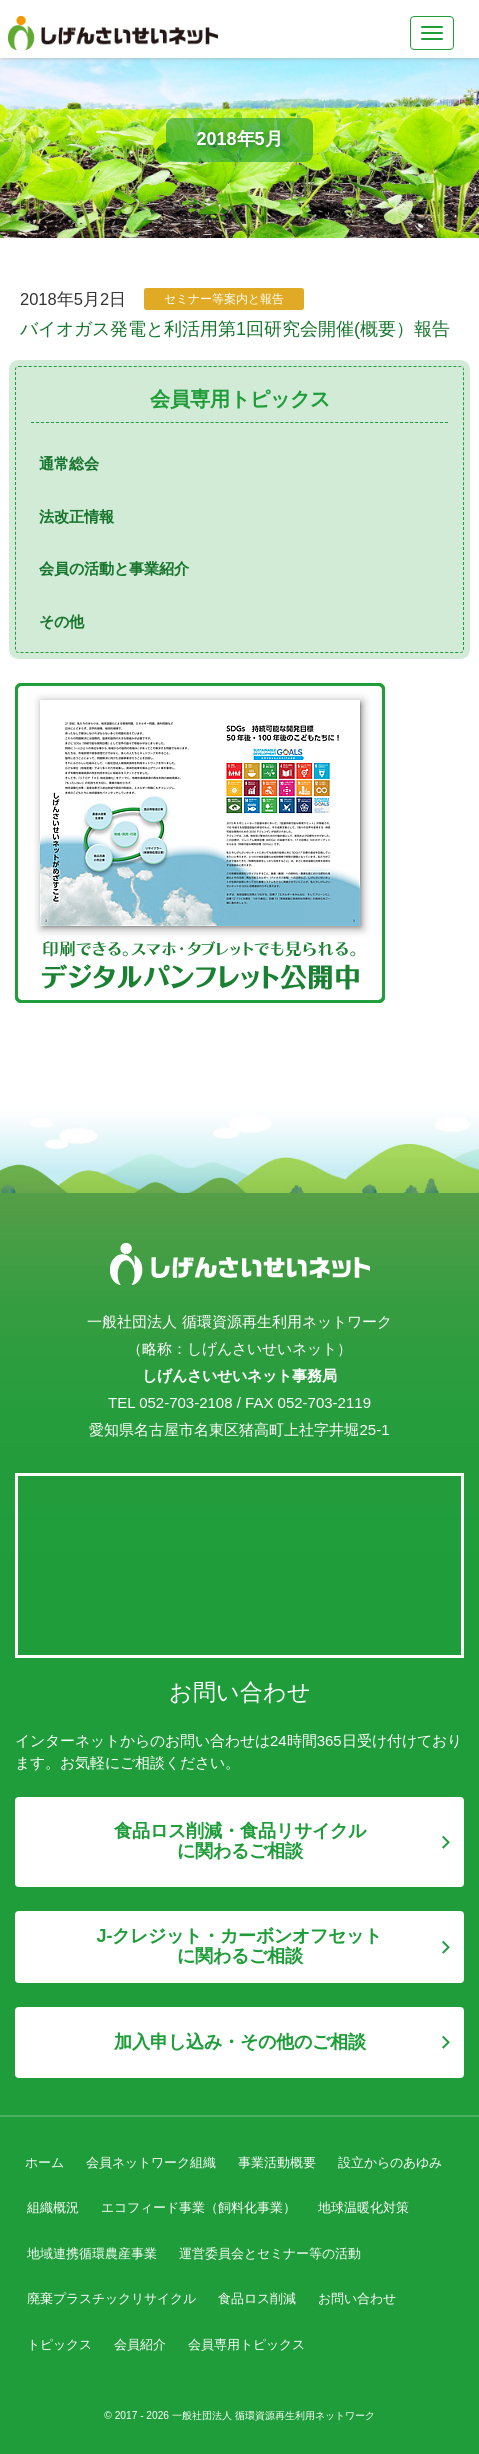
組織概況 (53, 2207)
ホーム (44, 2162)
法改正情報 (76, 516)
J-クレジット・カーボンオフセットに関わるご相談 (239, 1946)
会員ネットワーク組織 (151, 2162)
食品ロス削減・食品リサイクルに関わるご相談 (240, 1841)
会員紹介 (140, 2344)
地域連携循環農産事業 (92, 2253)
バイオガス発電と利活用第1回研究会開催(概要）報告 (235, 329)
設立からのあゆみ (390, 2162)
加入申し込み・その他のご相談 (240, 2042)
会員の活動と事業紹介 (114, 568)
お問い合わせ (357, 2298)
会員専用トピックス (246, 2344)
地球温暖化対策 (363, 2207)
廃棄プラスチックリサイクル (111, 2298)
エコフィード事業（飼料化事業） (198, 2207)
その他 (61, 621)
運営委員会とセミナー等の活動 (270, 2253)
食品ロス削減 (257, 2298)
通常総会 (69, 463)
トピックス (59, 2344)
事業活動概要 (277, 2162)
